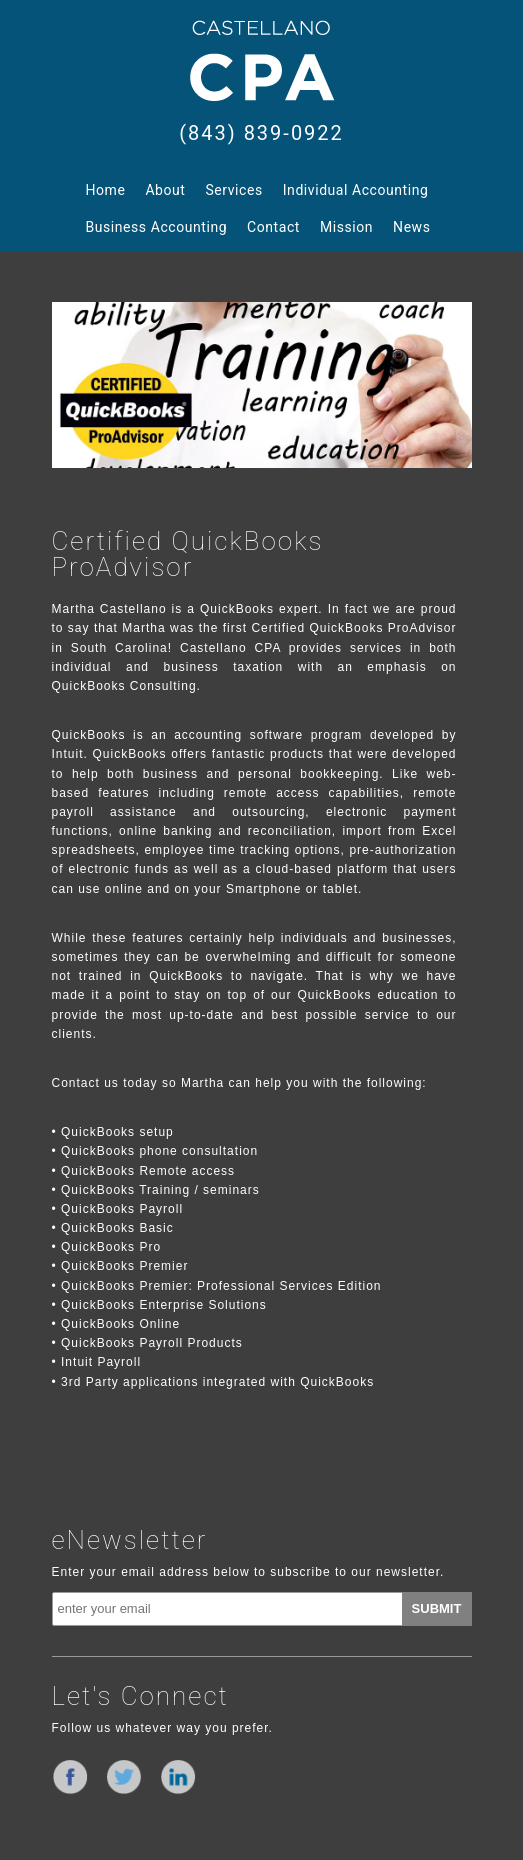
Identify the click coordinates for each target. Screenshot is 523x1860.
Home (106, 190)
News (411, 227)
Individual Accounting (356, 190)
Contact (273, 227)
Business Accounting (157, 227)
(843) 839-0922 (261, 133)
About (165, 190)
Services (234, 190)
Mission (346, 227)
